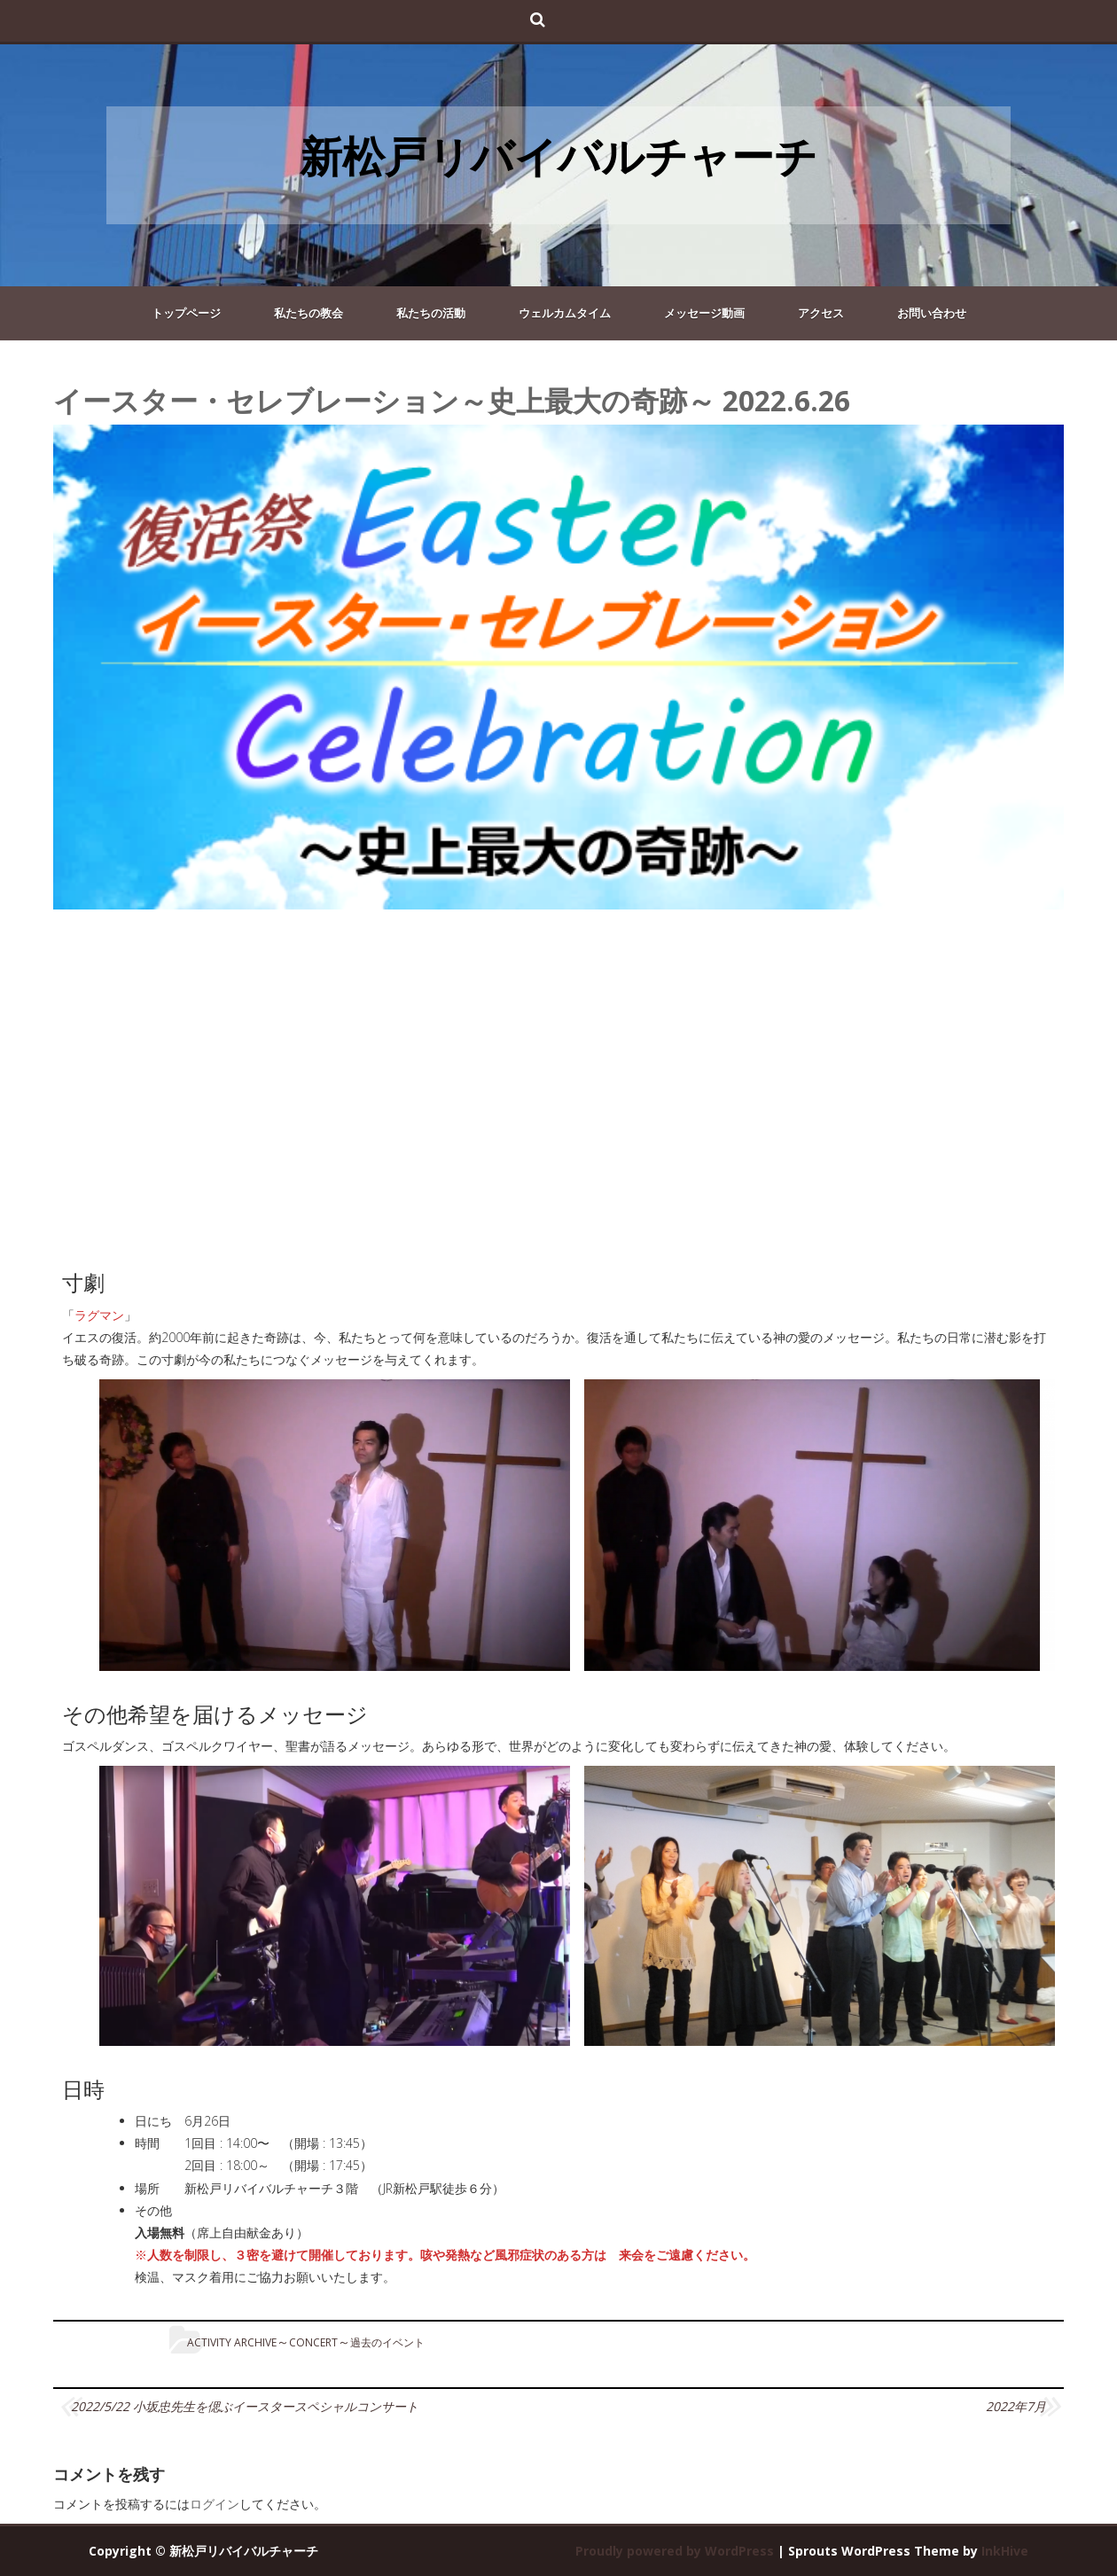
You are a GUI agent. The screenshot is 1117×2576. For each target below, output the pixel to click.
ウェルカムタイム (565, 313)
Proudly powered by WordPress (674, 2550)
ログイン (214, 2503)
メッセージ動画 (704, 313)
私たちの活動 (430, 313)
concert (313, 2342)
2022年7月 (1016, 2406)
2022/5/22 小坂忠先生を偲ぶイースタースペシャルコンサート (244, 2406)
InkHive (1004, 2550)
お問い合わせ (931, 313)
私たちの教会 (308, 313)
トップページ (186, 313)
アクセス (821, 313)
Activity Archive (232, 2342)
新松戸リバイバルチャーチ (558, 155)
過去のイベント (387, 2342)
